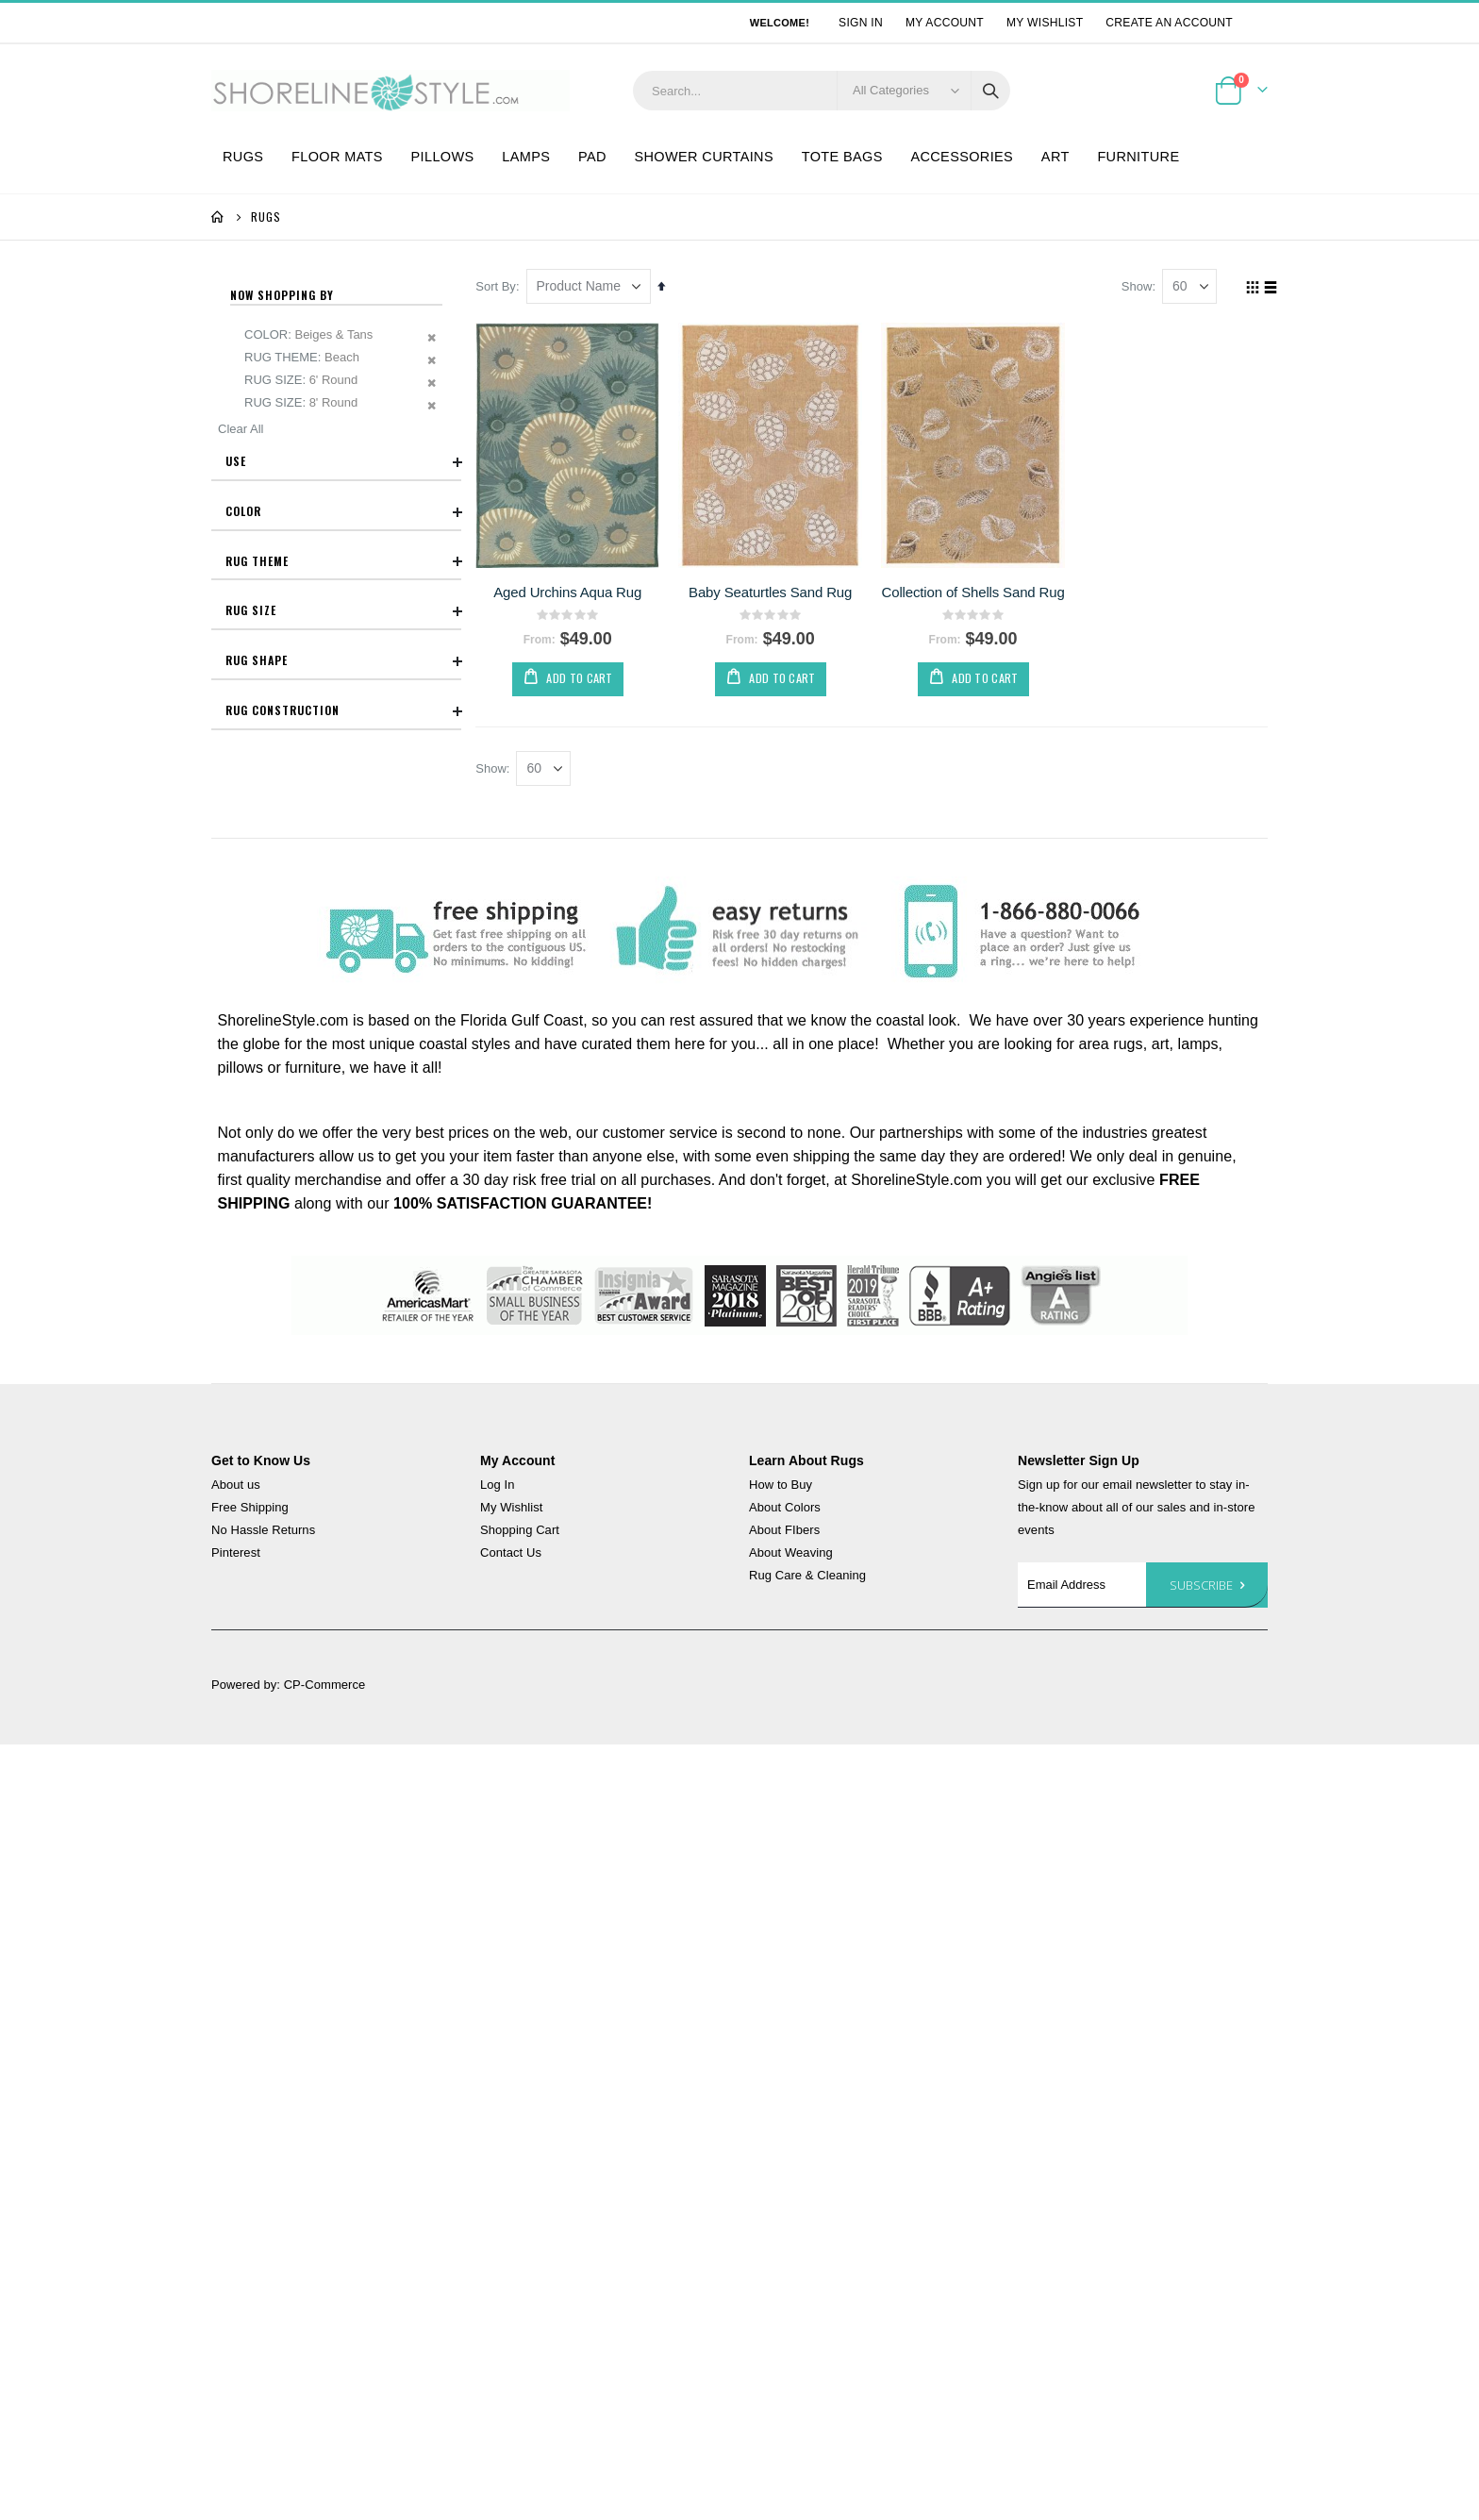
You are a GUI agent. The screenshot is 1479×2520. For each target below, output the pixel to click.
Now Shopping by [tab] (282, 295)
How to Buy (780, 1485)
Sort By (500, 286)
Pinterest (235, 1553)
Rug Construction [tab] (343, 711)
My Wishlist (1044, 22)
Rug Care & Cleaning (807, 1576)
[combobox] (821, 90)
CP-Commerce (325, 1685)
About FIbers (784, 1531)
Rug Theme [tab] (343, 561)
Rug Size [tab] (343, 611)
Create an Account (1169, 22)
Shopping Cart (519, 1531)
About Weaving (791, 1553)
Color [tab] (343, 511)
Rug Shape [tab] (343, 661)
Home (217, 217)
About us (235, 1485)
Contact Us (510, 1553)
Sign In (861, 22)
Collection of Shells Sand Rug (975, 591)
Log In (497, 1485)
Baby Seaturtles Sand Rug (773, 591)
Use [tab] (343, 462)
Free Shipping (250, 1508)
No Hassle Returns (263, 1531)
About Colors (785, 1508)
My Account (945, 22)
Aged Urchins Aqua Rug (571, 591)
